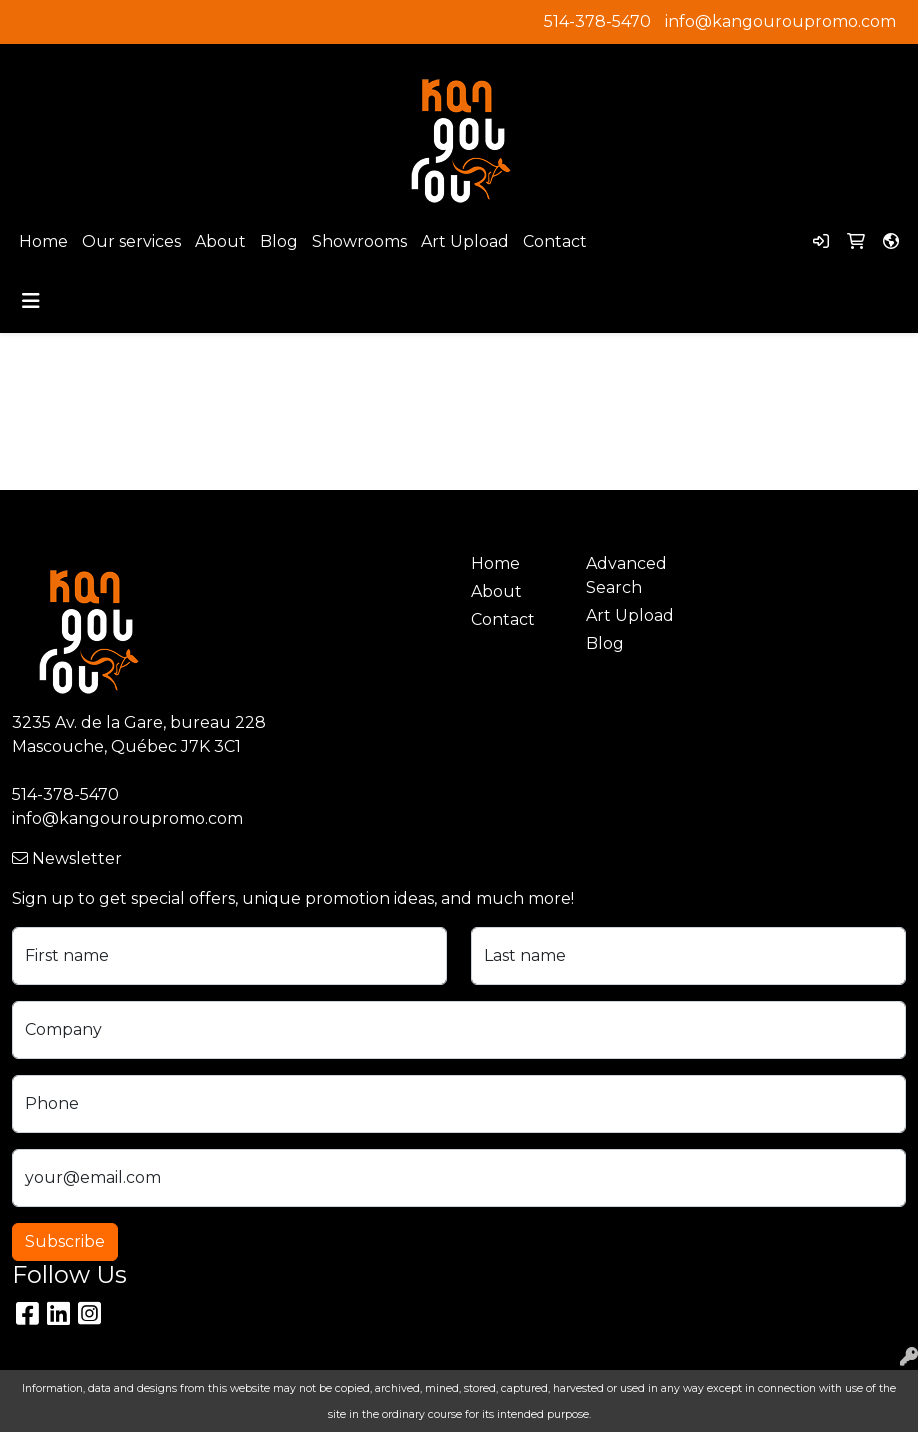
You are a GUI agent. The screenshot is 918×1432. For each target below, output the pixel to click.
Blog (279, 241)
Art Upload (465, 241)
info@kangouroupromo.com (780, 21)
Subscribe (65, 1241)
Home (43, 241)
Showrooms (359, 241)
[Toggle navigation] (31, 301)
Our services (131, 241)
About (220, 241)
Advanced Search (626, 575)
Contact (555, 241)
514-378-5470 (597, 21)
